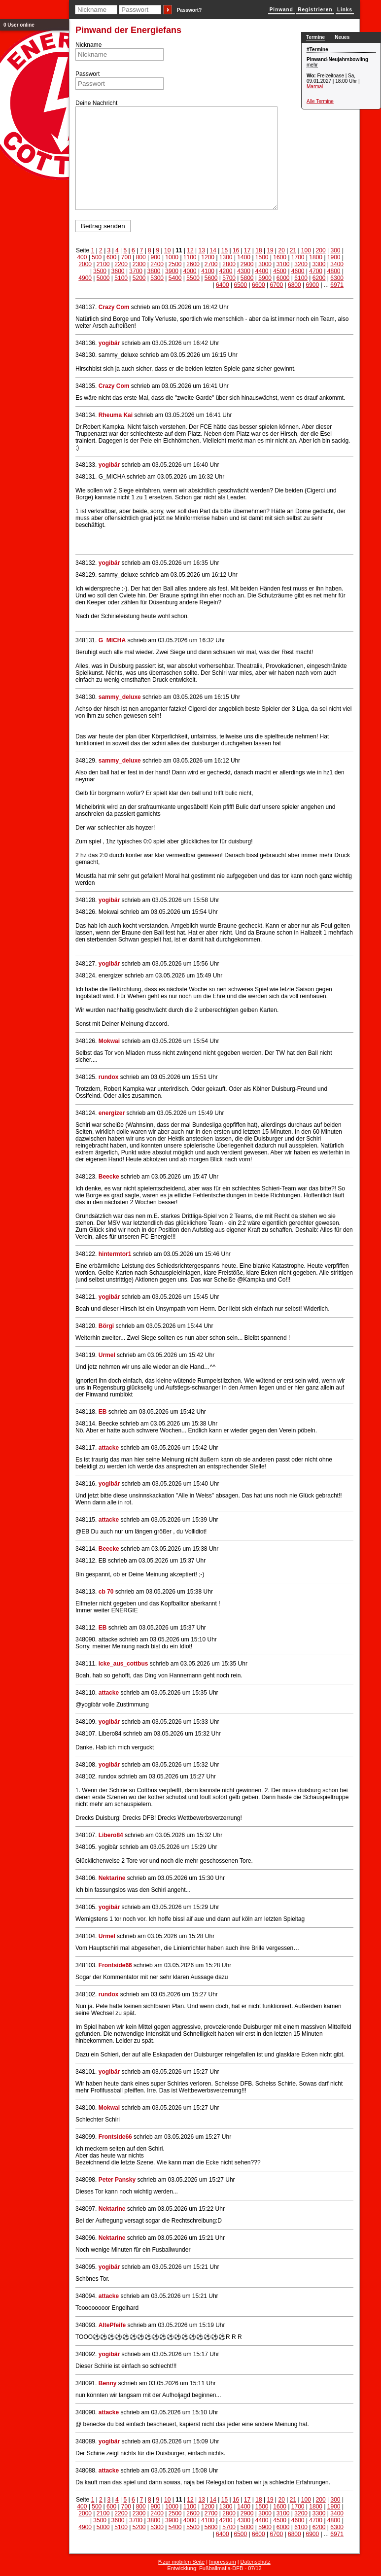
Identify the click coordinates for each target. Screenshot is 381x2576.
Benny (108, 2383)
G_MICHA (112, 640)
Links (344, 9)
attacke (109, 1447)
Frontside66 (115, 1965)
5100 (121, 278)
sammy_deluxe (120, 697)
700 (126, 257)
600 (111, 257)
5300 (157, 278)
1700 (298, 257)
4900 (85, 278)
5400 (175, 278)
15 (224, 250)
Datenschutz (256, 2562)
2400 (157, 264)
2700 (211, 264)
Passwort (87, 73)
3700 (135, 271)
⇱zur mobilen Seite (181, 2562)
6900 (312, 284)
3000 (265, 264)
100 (306, 250)
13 (201, 250)
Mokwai (109, 1041)
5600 (211, 278)
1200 (207, 257)
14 (213, 250)
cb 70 (106, 1591)
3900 (171, 271)
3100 (283, 264)
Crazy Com (114, 307)
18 (258, 250)
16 (236, 250)
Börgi (106, 1326)
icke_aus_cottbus (123, 1663)
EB (103, 1411)
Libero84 (111, 1835)
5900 (265, 278)
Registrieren (315, 9)
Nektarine (112, 1878)
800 (141, 257)
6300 (337, 278)
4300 (243, 271)
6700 (276, 284)
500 (97, 257)
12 (190, 250)
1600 (279, 257)
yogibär (109, 343)
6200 (319, 278)
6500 (240, 284)
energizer (113, 1113)
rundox (109, 1077)
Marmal (315, 86)
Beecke (109, 1176)
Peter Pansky (117, 2179)
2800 (229, 264)
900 (156, 257)
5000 (103, 278)
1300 (226, 257)
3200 (301, 264)
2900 (247, 264)
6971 (337, 284)
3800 (154, 271)
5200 (139, 278)
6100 (301, 278)
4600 (298, 271)
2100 (103, 264)
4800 (334, 271)
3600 (118, 271)
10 (167, 250)
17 (247, 250)
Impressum (222, 2562)
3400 (337, 264)
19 (270, 250)
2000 (85, 264)
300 (336, 250)
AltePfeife (112, 2325)
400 (82, 257)
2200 (121, 264)
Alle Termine (320, 101)
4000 (190, 271)
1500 (262, 257)
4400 (262, 271)
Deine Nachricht (96, 103)
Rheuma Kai (116, 415)
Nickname (88, 44)
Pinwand (281, 9)
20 (281, 250)
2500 (175, 264)
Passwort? (189, 10)
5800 (247, 278)
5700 (229, 278)
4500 (279, 271)
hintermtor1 (115, 1254)
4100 (207, 271)
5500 (193, 278)
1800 (315, 257)
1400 (243, 257)
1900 (334, 257)
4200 (226, 271)
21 (293, 250)
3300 (319, 264)
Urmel (107, 1355)
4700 (315, 271)
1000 (171, 257)
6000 (283, 278)
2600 (193, 264)
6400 (222, 284)
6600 (258, 284)
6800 (294, 284)
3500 (99, 271)
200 (321, 250)
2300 (139, 264)
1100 (190, 257)
